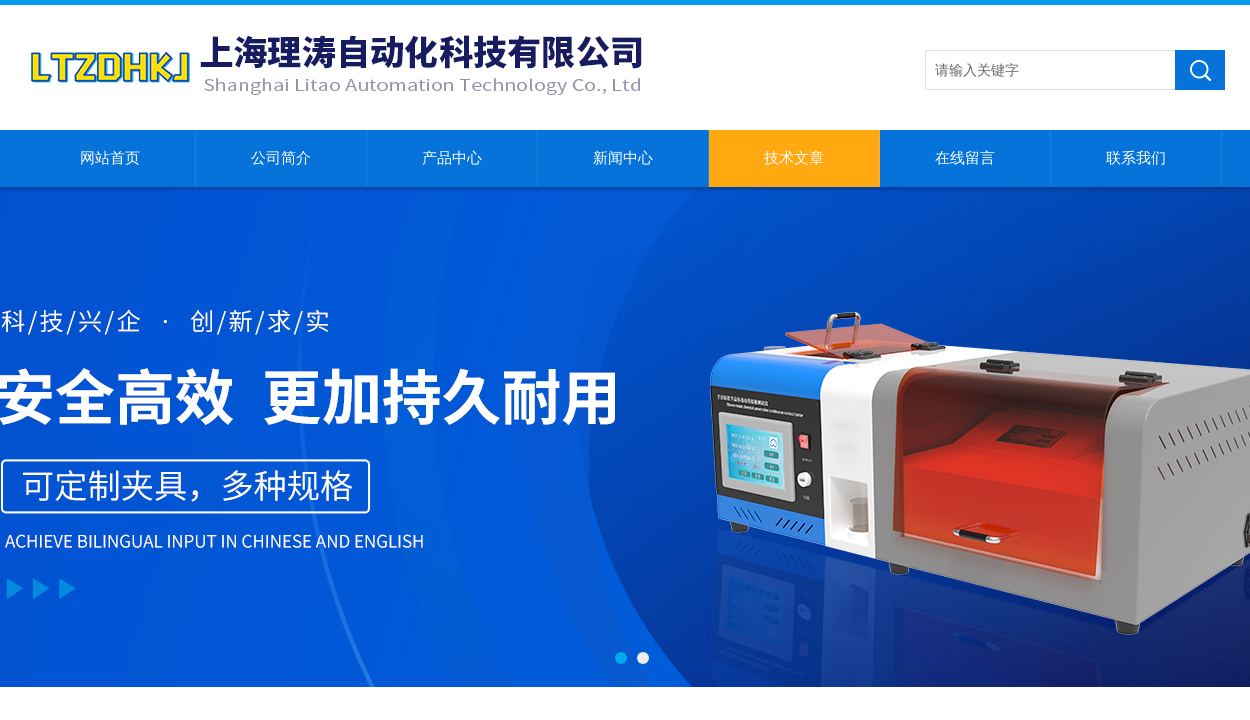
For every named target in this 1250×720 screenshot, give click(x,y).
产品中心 (452, 158)
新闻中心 (623, 158)
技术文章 (794, 158)
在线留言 (965, 158)
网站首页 (110, 158)
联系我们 (1136, 158)
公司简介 (281, 158)
